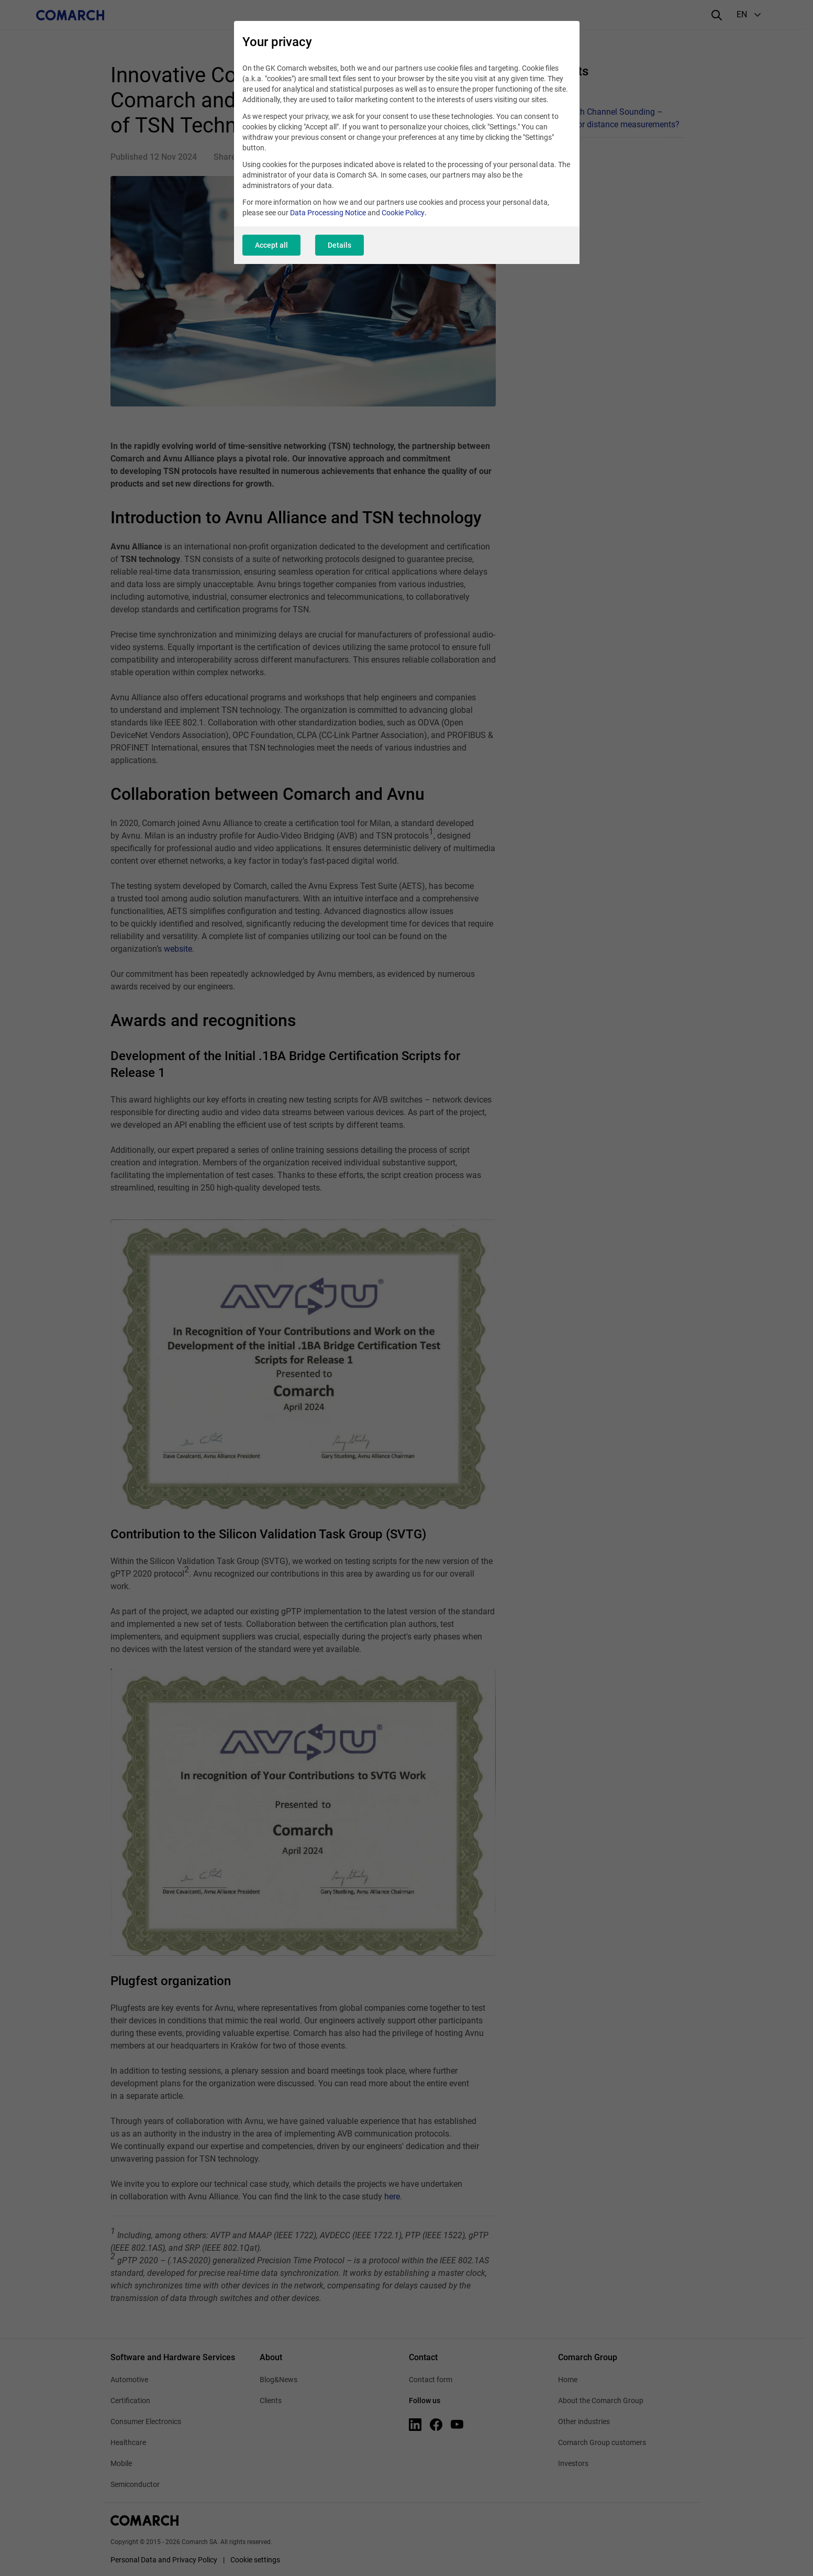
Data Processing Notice (328, 212)
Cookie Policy (403, 212)
